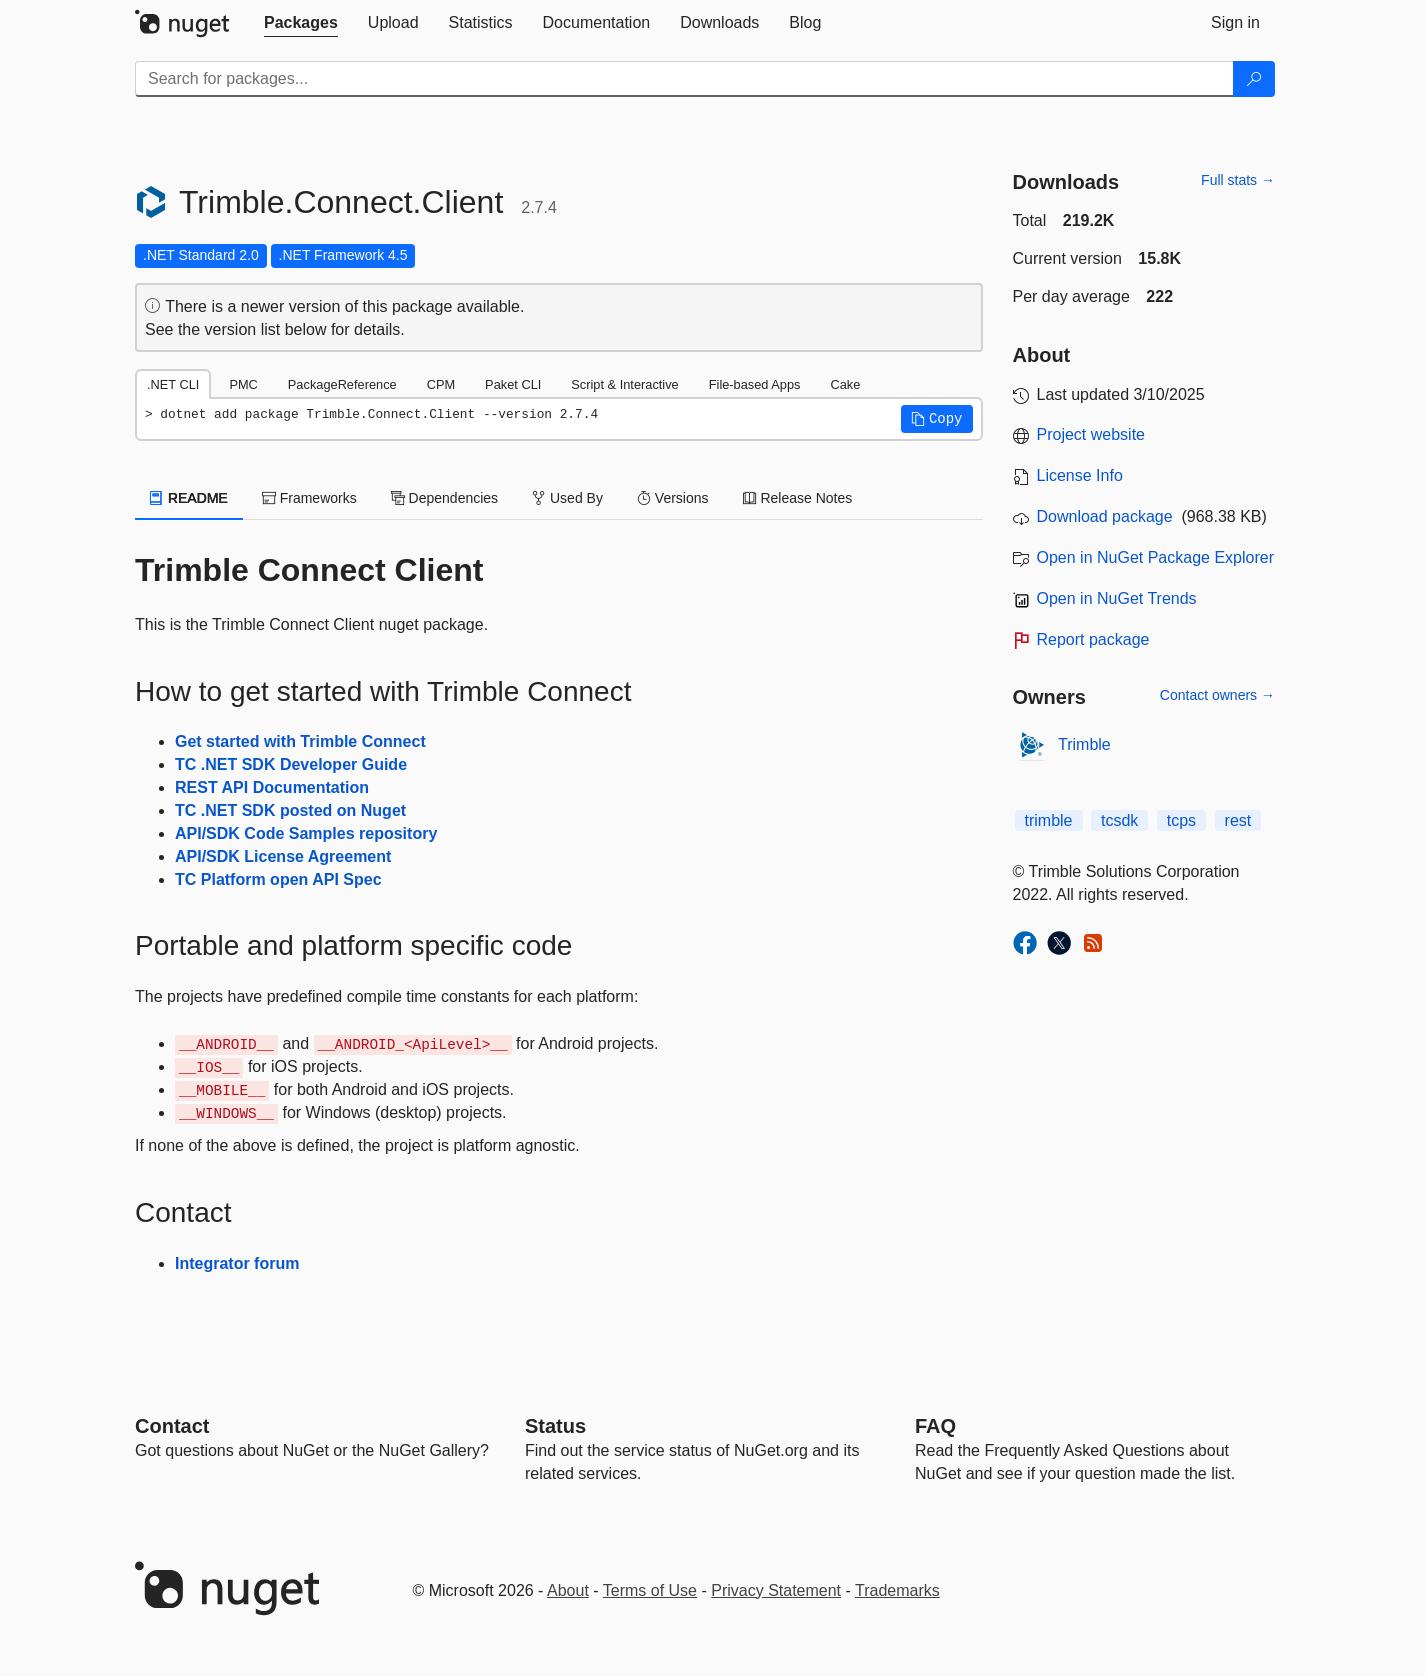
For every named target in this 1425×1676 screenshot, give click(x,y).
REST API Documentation (272, 787)
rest (1238, 820)
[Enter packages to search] (684, 79)
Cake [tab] (845, 384)
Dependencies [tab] (444, 498)
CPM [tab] (441, 384)
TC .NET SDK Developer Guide (291, 764)
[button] (937, 419)
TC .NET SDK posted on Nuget (290, 810)
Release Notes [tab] (798, 498)
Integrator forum (237, 1263)
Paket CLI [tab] (513, 384)
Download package (1105, 516)
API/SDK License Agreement (283, 856)
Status (555, 1426)
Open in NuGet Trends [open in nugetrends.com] (1117, 598)
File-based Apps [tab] (755, 384)
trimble (1049, 820)
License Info (1080, 475)
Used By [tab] (567, 498)
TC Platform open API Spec (278, 879)
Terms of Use (650, 1590)
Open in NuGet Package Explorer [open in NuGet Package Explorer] (1155, 557)
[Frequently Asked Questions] (935, 1426)
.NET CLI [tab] (173, 384)
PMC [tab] (243, 384)
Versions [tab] (673, 498)
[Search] (1254, 79)
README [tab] (189, 498)
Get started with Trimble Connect (300, 741)
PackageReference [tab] (342, 384)
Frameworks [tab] (309, 498)
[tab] (301, 23)
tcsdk (1119, 820)
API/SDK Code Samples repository (306, 833)
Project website (1091, 434)
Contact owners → (1217, 695)
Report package (1093, 639)
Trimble (1084, 744)
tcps (1181, 820)
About (568, 1590)
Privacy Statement (776, 1590)
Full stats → (1238, 180)
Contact (172, 1426)
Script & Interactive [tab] (624, 384)
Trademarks (897, 1590)
